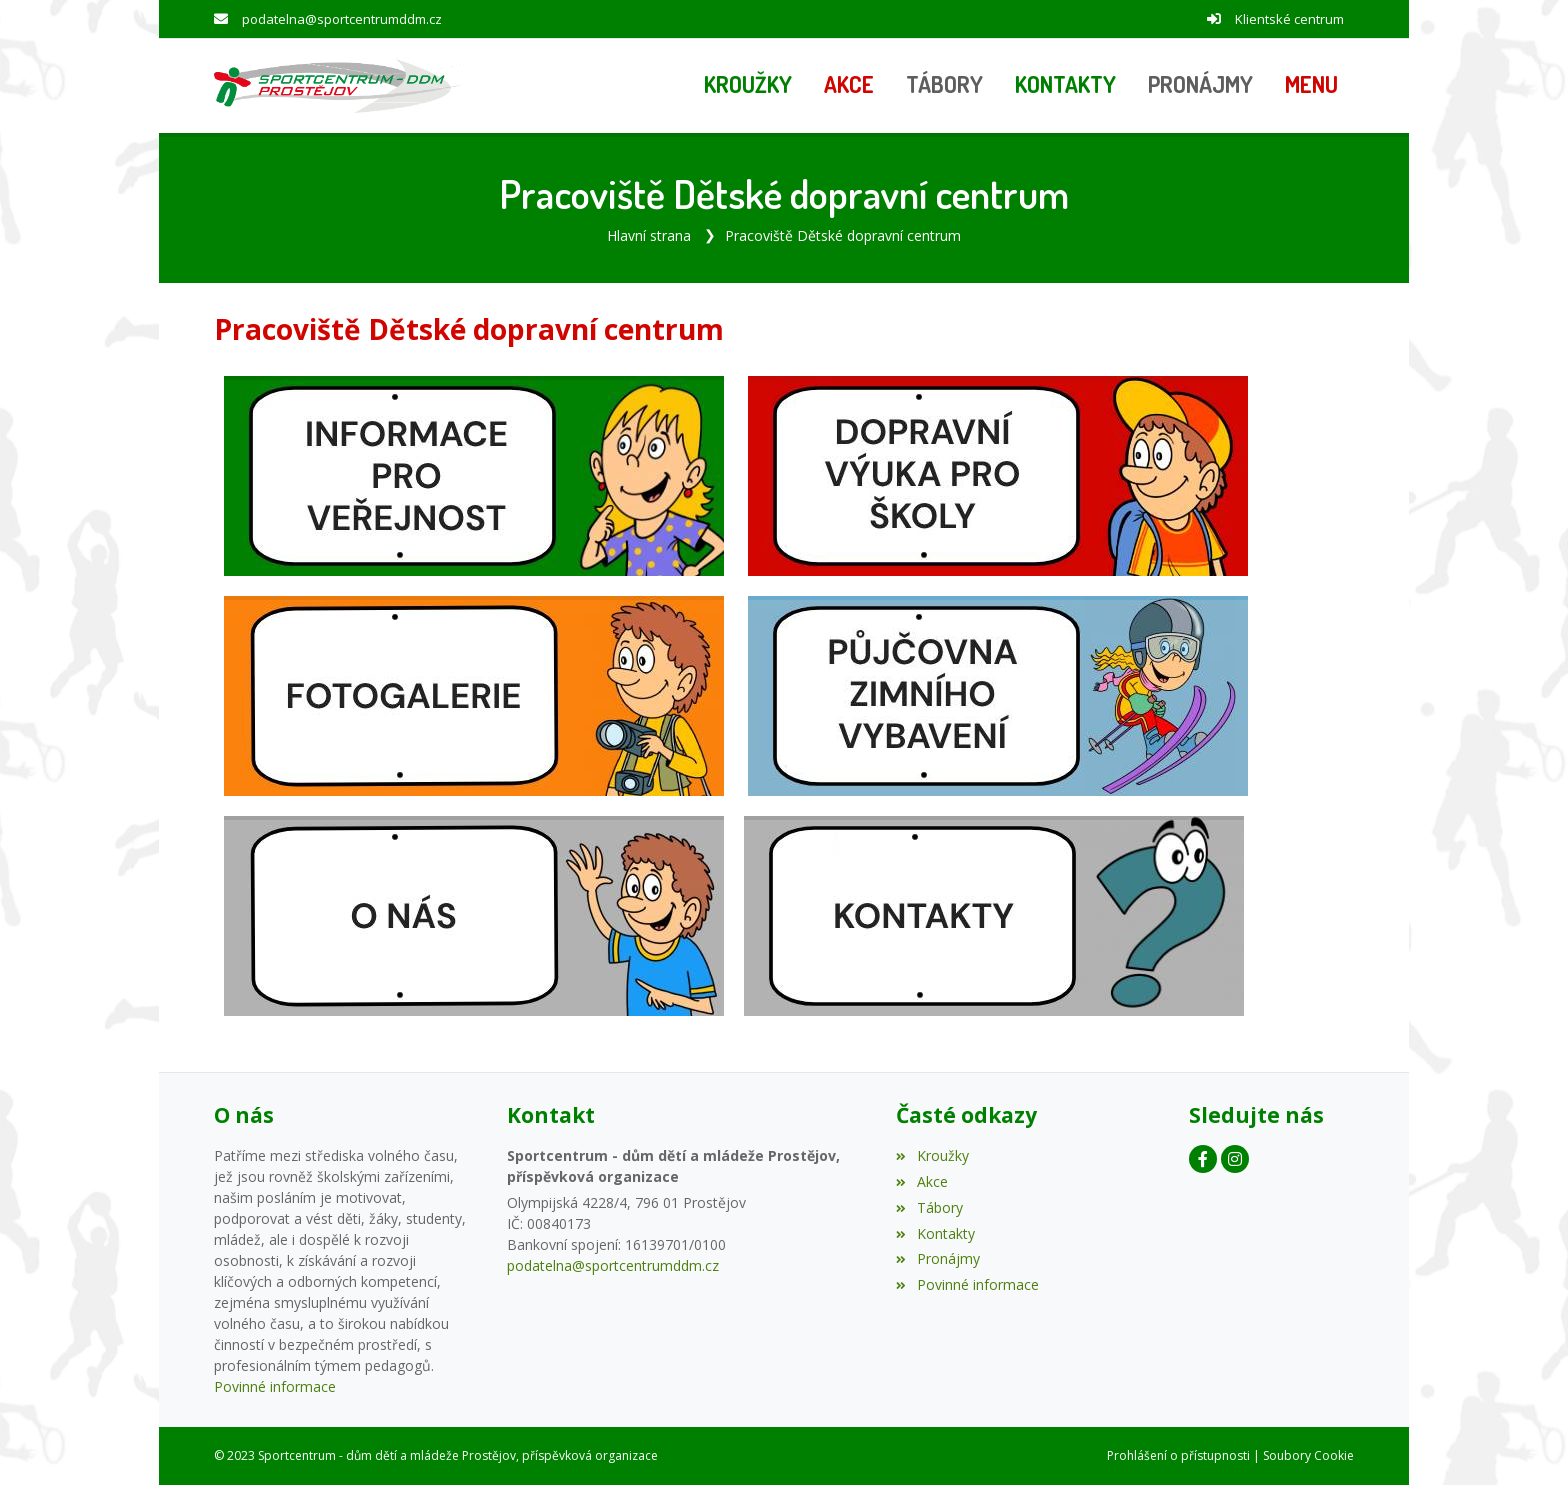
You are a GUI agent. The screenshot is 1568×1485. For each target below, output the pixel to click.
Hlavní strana (649, 235)
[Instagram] (1235, 1159)
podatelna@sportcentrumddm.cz (342, 19)
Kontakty (935, 1233)
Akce (921, 1181)
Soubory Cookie (1308, 1455)
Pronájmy (937, 1258)
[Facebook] (1203, 1159)
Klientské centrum (1289, 19)
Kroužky (932, 1155)
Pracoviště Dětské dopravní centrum (843, 235)
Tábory (929, 1207)
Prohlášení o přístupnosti (1178, 1455)
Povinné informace (275, 1386)
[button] (1311, 86)
